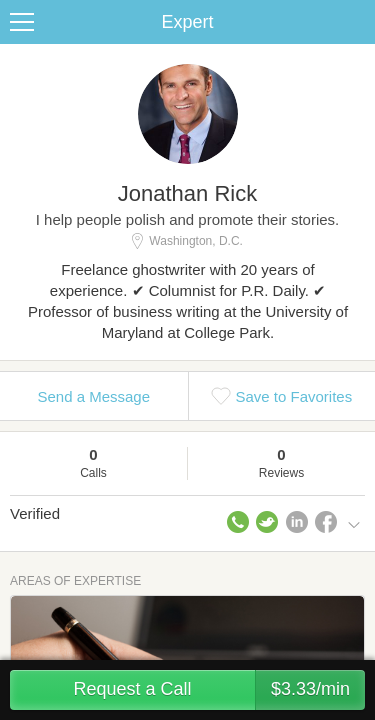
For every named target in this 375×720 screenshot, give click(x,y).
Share (355, 22)
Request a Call (219, 690)
